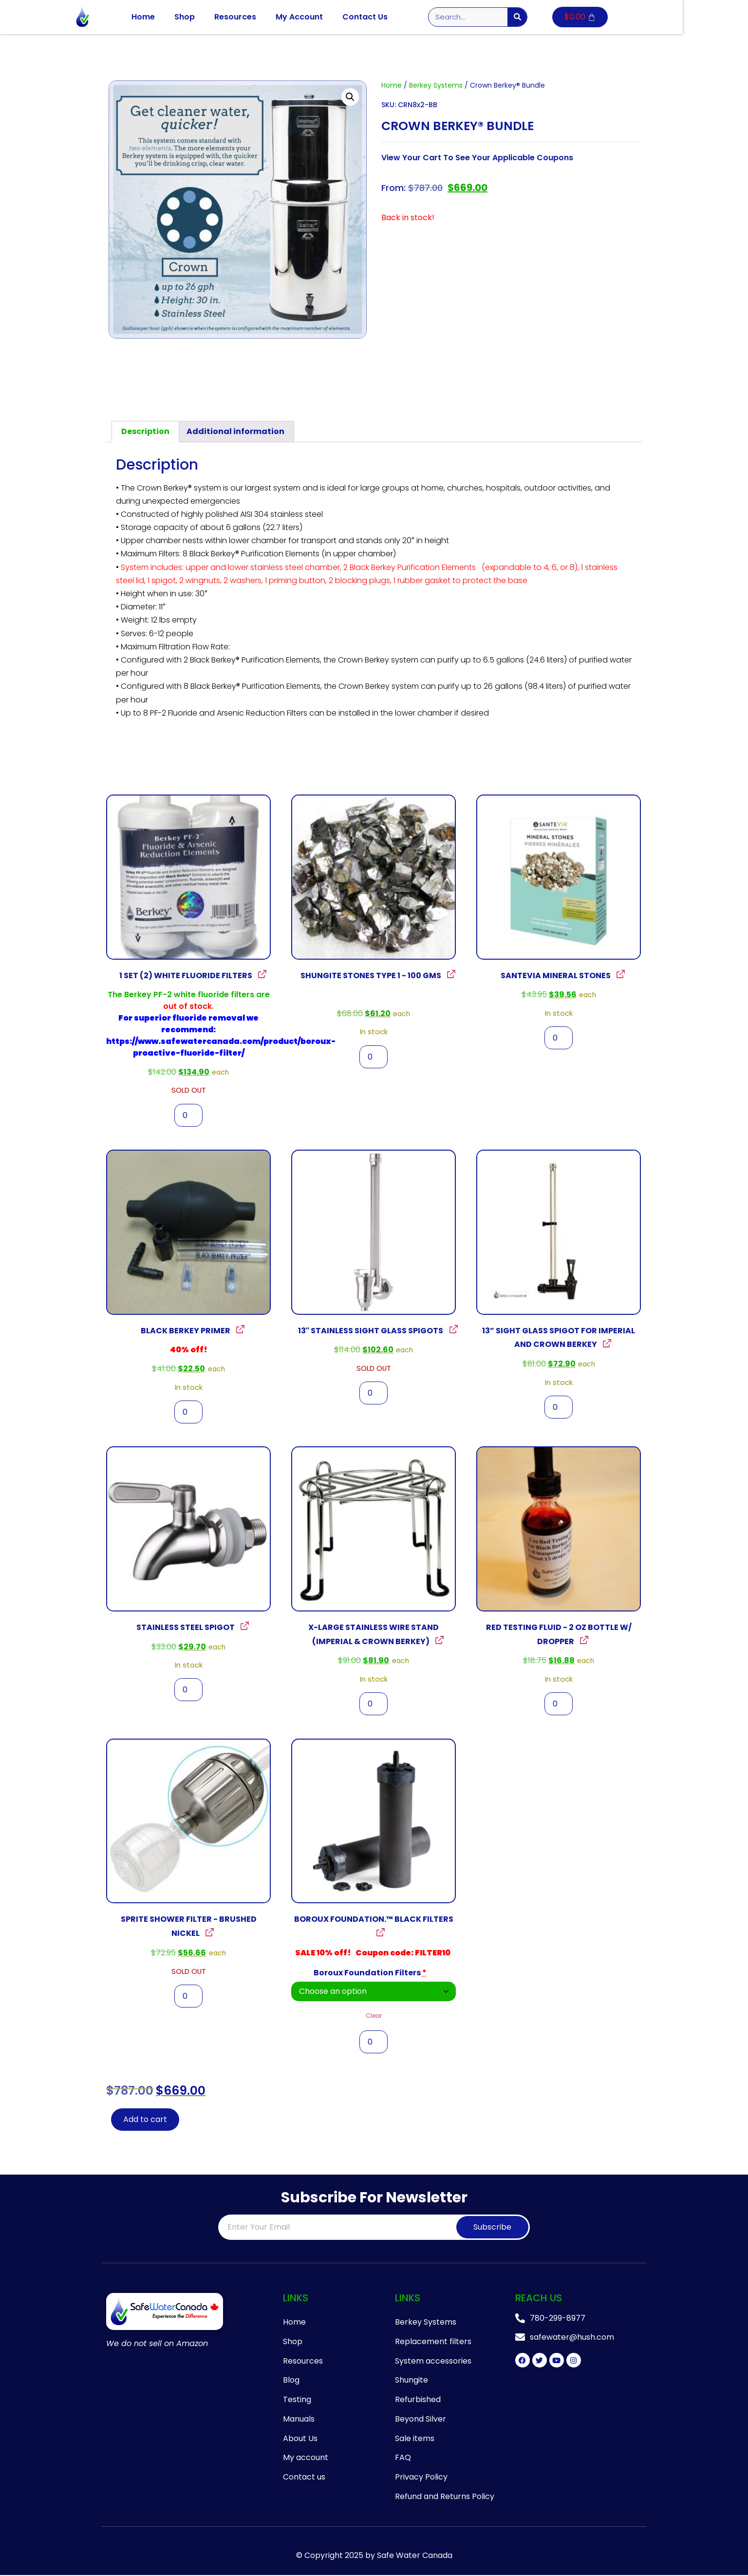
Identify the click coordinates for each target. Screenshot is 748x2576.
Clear (374, 2015)
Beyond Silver (420, 2419)
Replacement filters (433, 2341)
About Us (300, 2438)
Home (175, 16)
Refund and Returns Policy (444, 2497)
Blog (291, 2380)
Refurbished (418, 2400)
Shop (217, 16)
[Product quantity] (188, 1115)
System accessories (433, 2361)
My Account (331, 16)
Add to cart (145, 2119)
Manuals (299, 2419)
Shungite (411, 2380)
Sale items (414, 2438)
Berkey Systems (436, 85)
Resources (268, 16)
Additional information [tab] (235, 431)
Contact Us (397, 16)
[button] (350, 97)
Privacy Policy (421, 2477)
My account (305, 2458)
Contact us (304, 2477)
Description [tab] (145, 431)
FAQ (403, 2458)
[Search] (550, 17)
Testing (297, 2400)
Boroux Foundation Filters (370, 1973)
